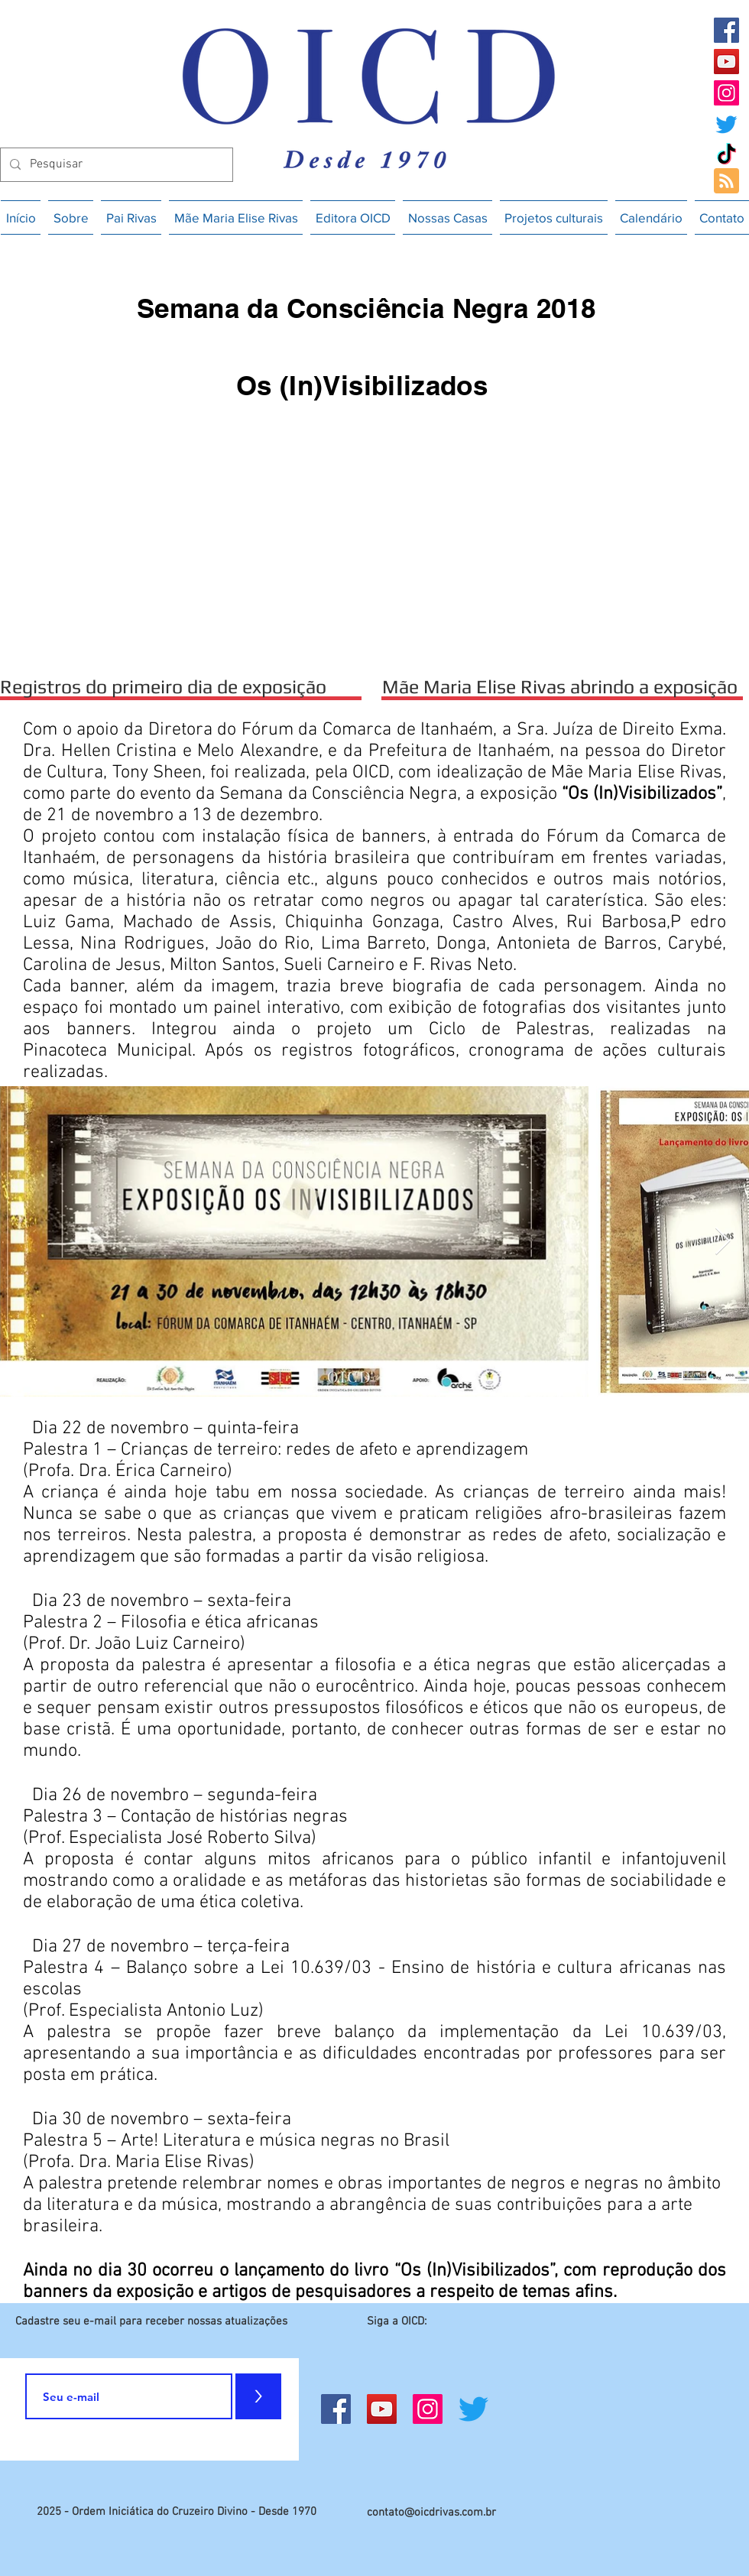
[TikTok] (726, 155)
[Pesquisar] (115, 164)
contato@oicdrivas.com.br (431, 2512)
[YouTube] (726, 61)
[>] (258, 2396)
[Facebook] (726, 30)
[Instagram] (726, 92)
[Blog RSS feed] (726, 181)
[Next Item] (722, 1242)
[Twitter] (726, 124)
